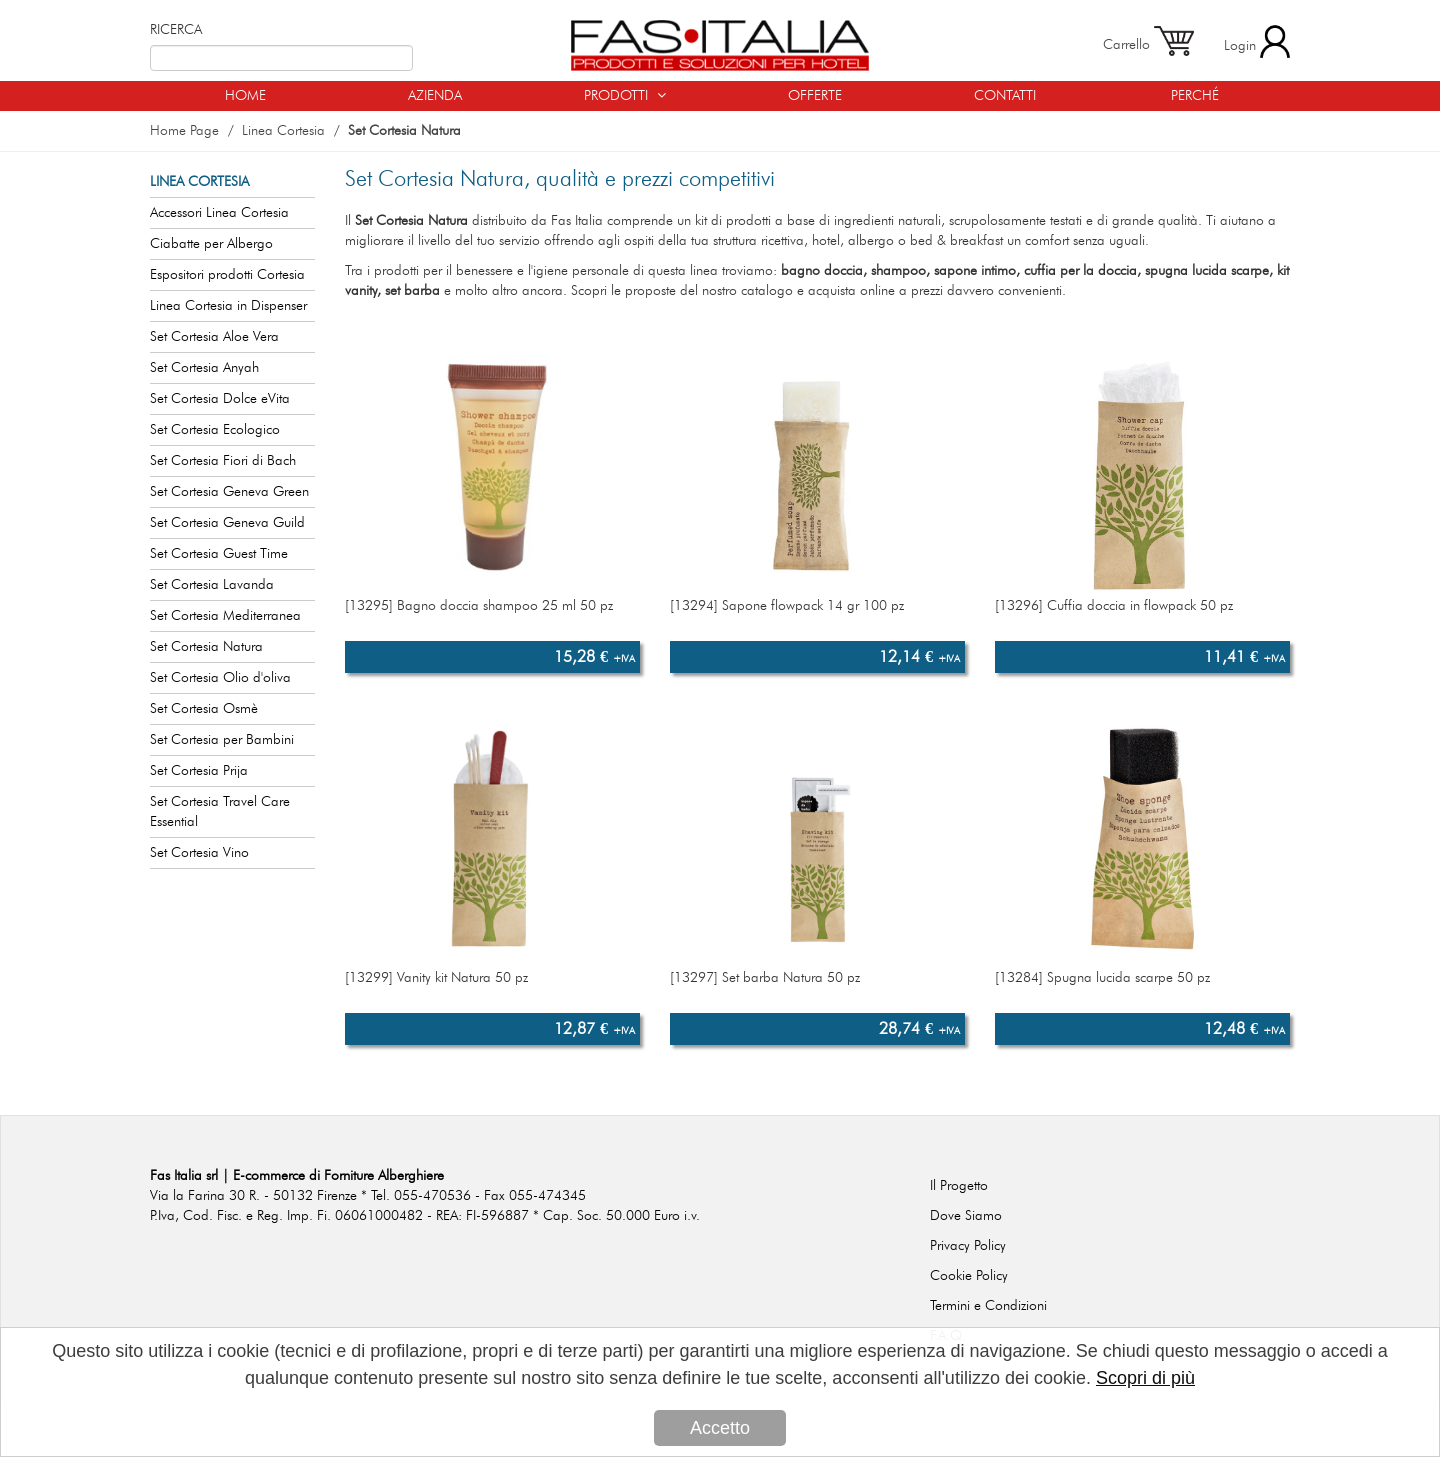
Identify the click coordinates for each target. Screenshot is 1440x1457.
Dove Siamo (966, 1216)
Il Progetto (959, 1186)
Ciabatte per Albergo (211, 244)
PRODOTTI (625, 95)
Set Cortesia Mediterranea (225, 616)
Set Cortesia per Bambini (222, 740)
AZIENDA (435, 96)
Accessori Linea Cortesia (219, 213)
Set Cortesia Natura (404, 131)
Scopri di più (1145, 1379)
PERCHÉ (1195, 96)
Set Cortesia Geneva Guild (227, 523)
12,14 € (919, 657)
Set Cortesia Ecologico (215, 430)
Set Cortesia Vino (199, 853)
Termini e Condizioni (988, 1306)
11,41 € (1244, 657)
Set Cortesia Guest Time (219, 554)
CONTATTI (1005, 96)
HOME (245, 96)
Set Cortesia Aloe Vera (214, 337)
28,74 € (919, 1029)
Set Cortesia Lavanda (212, 585)
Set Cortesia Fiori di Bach (223, 461)
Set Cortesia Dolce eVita (220, 399)
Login (1257, 41)
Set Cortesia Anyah (204, 368)
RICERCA (176, 30)
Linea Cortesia (283, 131)
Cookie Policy (969, 1276)
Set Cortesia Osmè (204, 709)
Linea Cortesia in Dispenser (228, 306)
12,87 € (594, 1029)
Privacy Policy (968, 1246)
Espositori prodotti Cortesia (227, 275)
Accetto (720, 1429)
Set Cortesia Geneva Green (229, 492)
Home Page (184, 131)
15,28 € (594, 657)
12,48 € (1244, 1029)
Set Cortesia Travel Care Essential (220, 812)
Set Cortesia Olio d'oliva (220, 678)
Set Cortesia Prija (199, 771)
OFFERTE (815, 96)
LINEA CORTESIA (199, 182)
